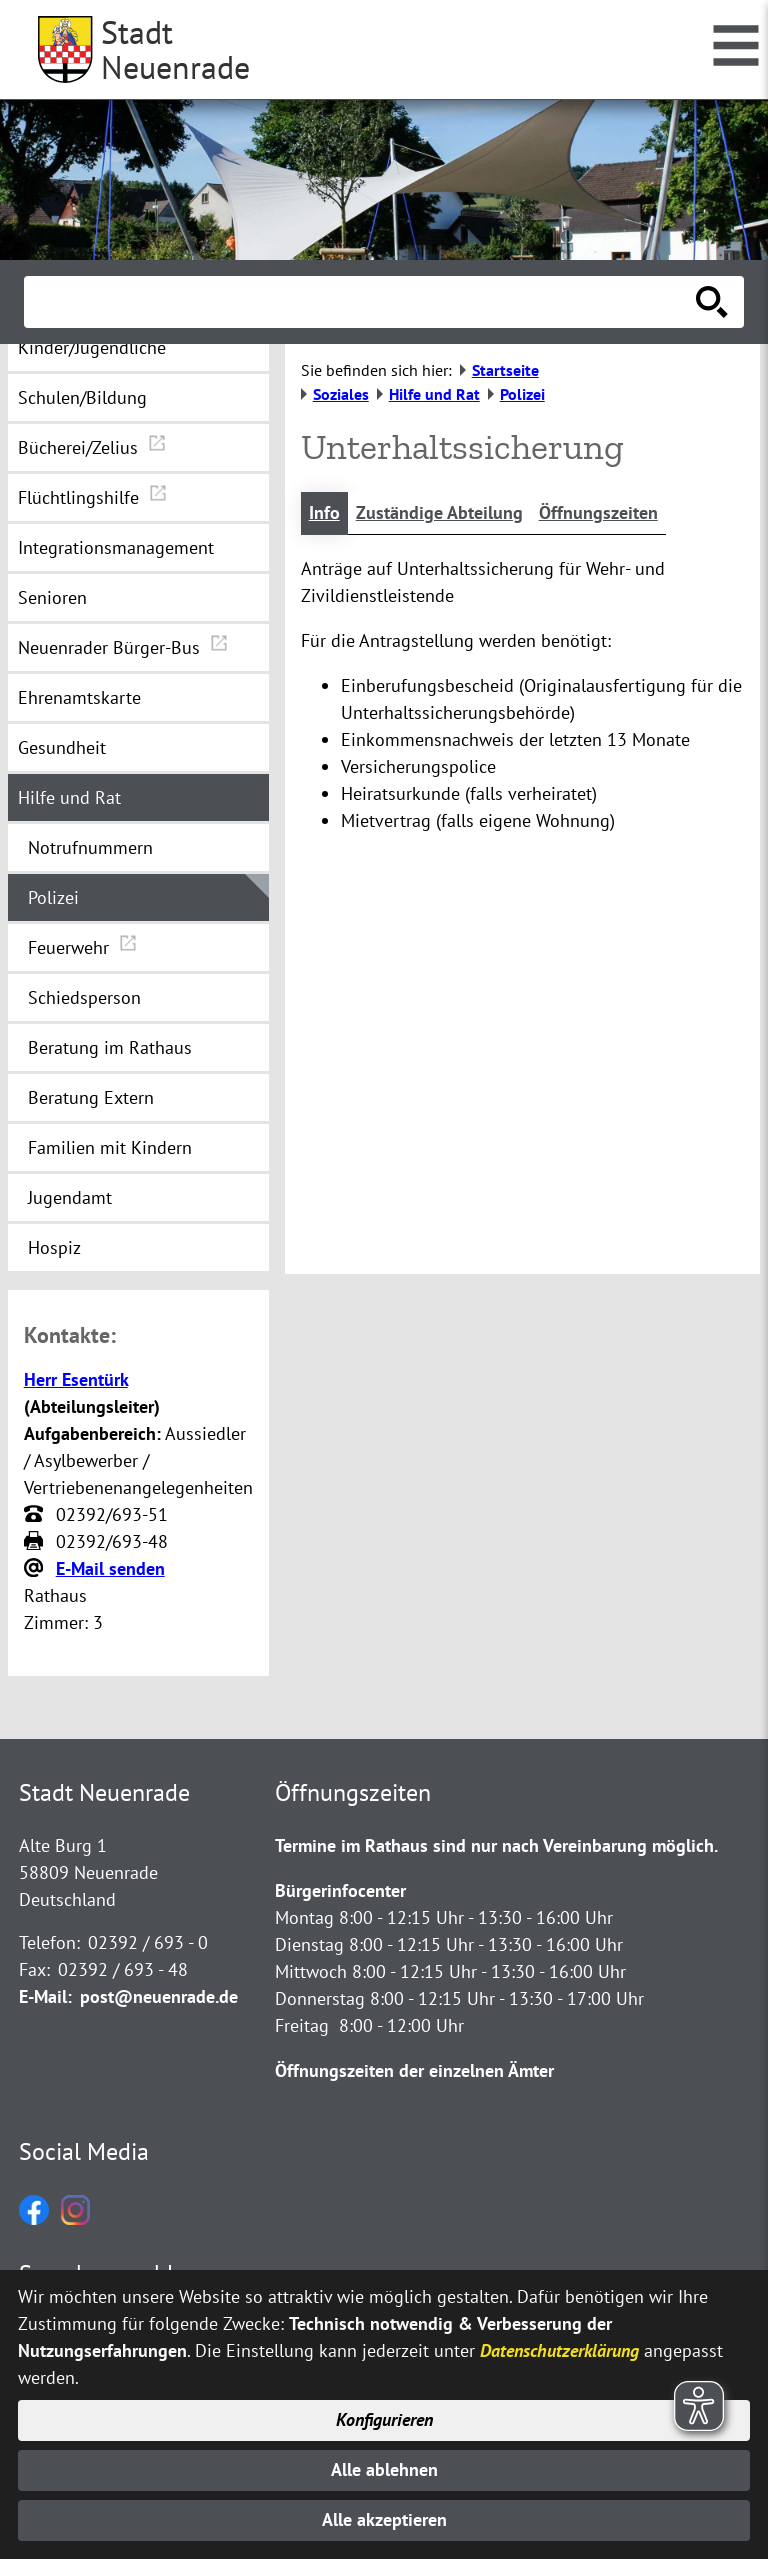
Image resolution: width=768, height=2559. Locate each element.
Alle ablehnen (384, 2469)
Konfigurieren (384, 2419)
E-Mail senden (110, 1568)
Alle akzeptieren (384, 2520)
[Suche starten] (712, 302)
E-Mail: (45, 1996)
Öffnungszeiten (598, 513)
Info (324, 513)
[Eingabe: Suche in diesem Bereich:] (362, 302)
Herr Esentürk (76, 1379)
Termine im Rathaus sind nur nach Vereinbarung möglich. (496, 1845)
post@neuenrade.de (159, 1996)
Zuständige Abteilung (439, 513)
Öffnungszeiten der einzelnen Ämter (414, 2070)
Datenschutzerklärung (559, 2349)
